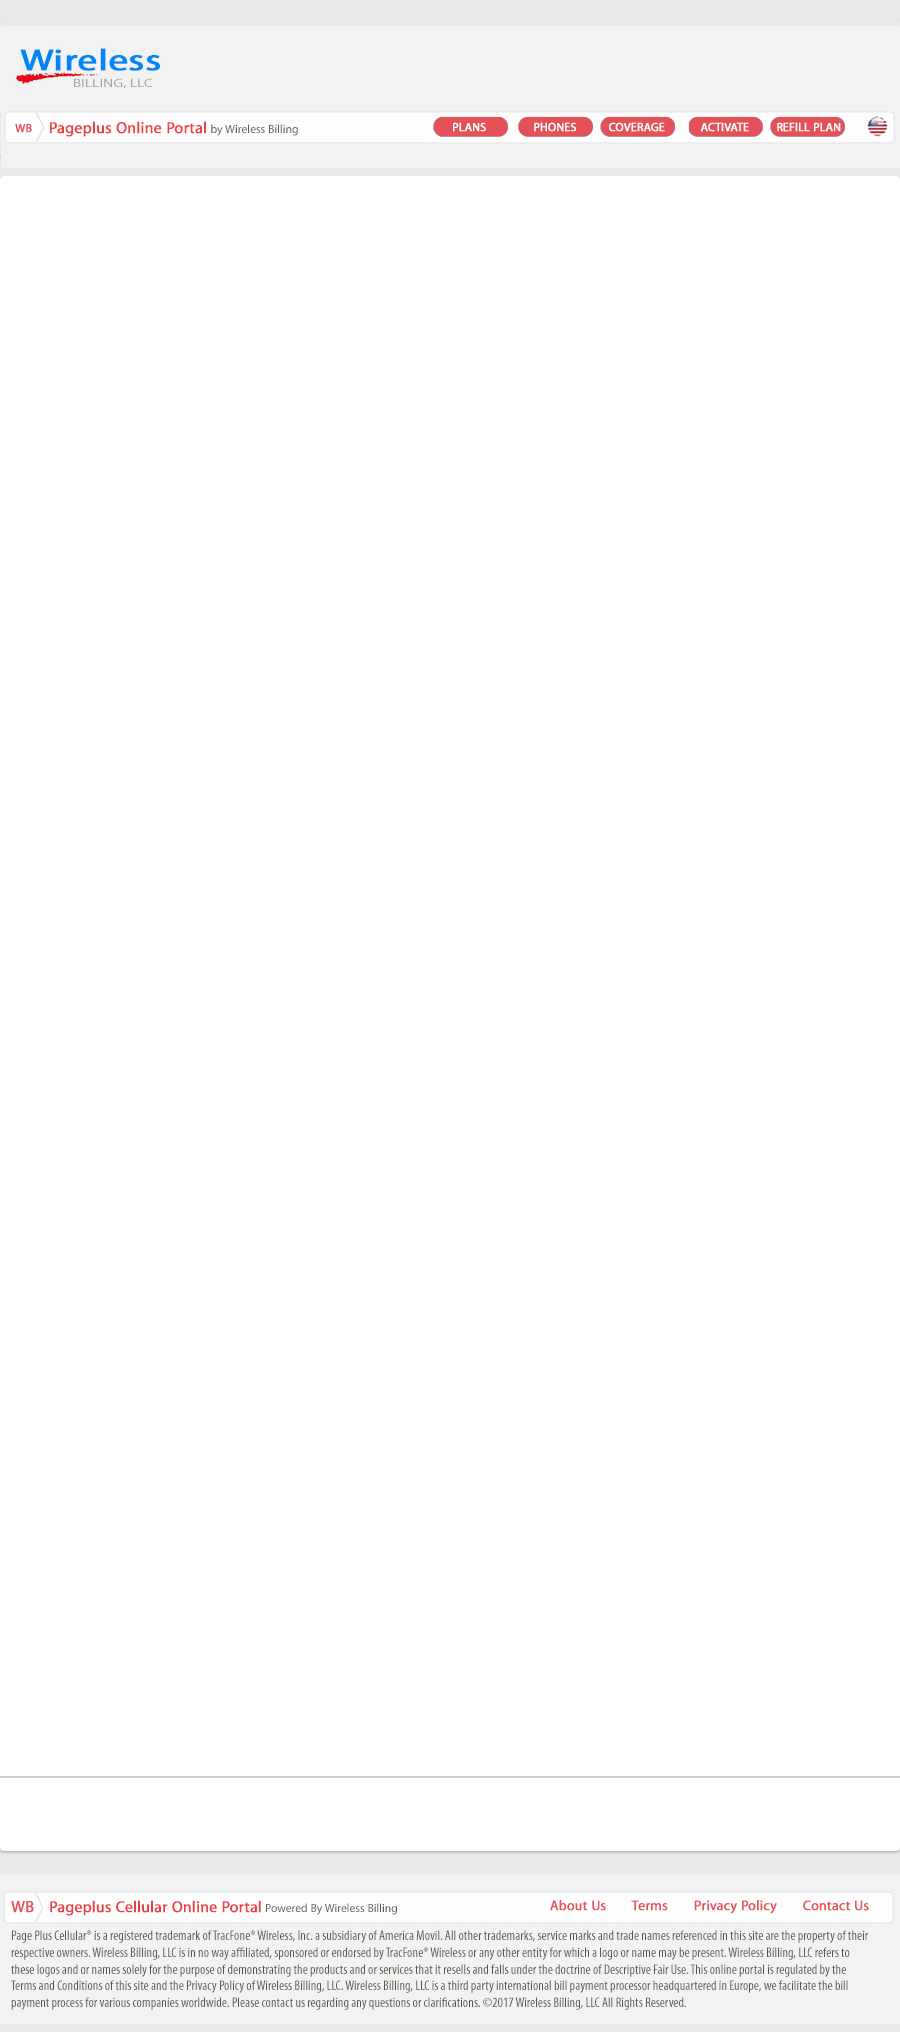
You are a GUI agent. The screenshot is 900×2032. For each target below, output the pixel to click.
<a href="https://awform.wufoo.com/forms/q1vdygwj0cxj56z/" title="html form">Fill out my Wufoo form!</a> (450, 975)
